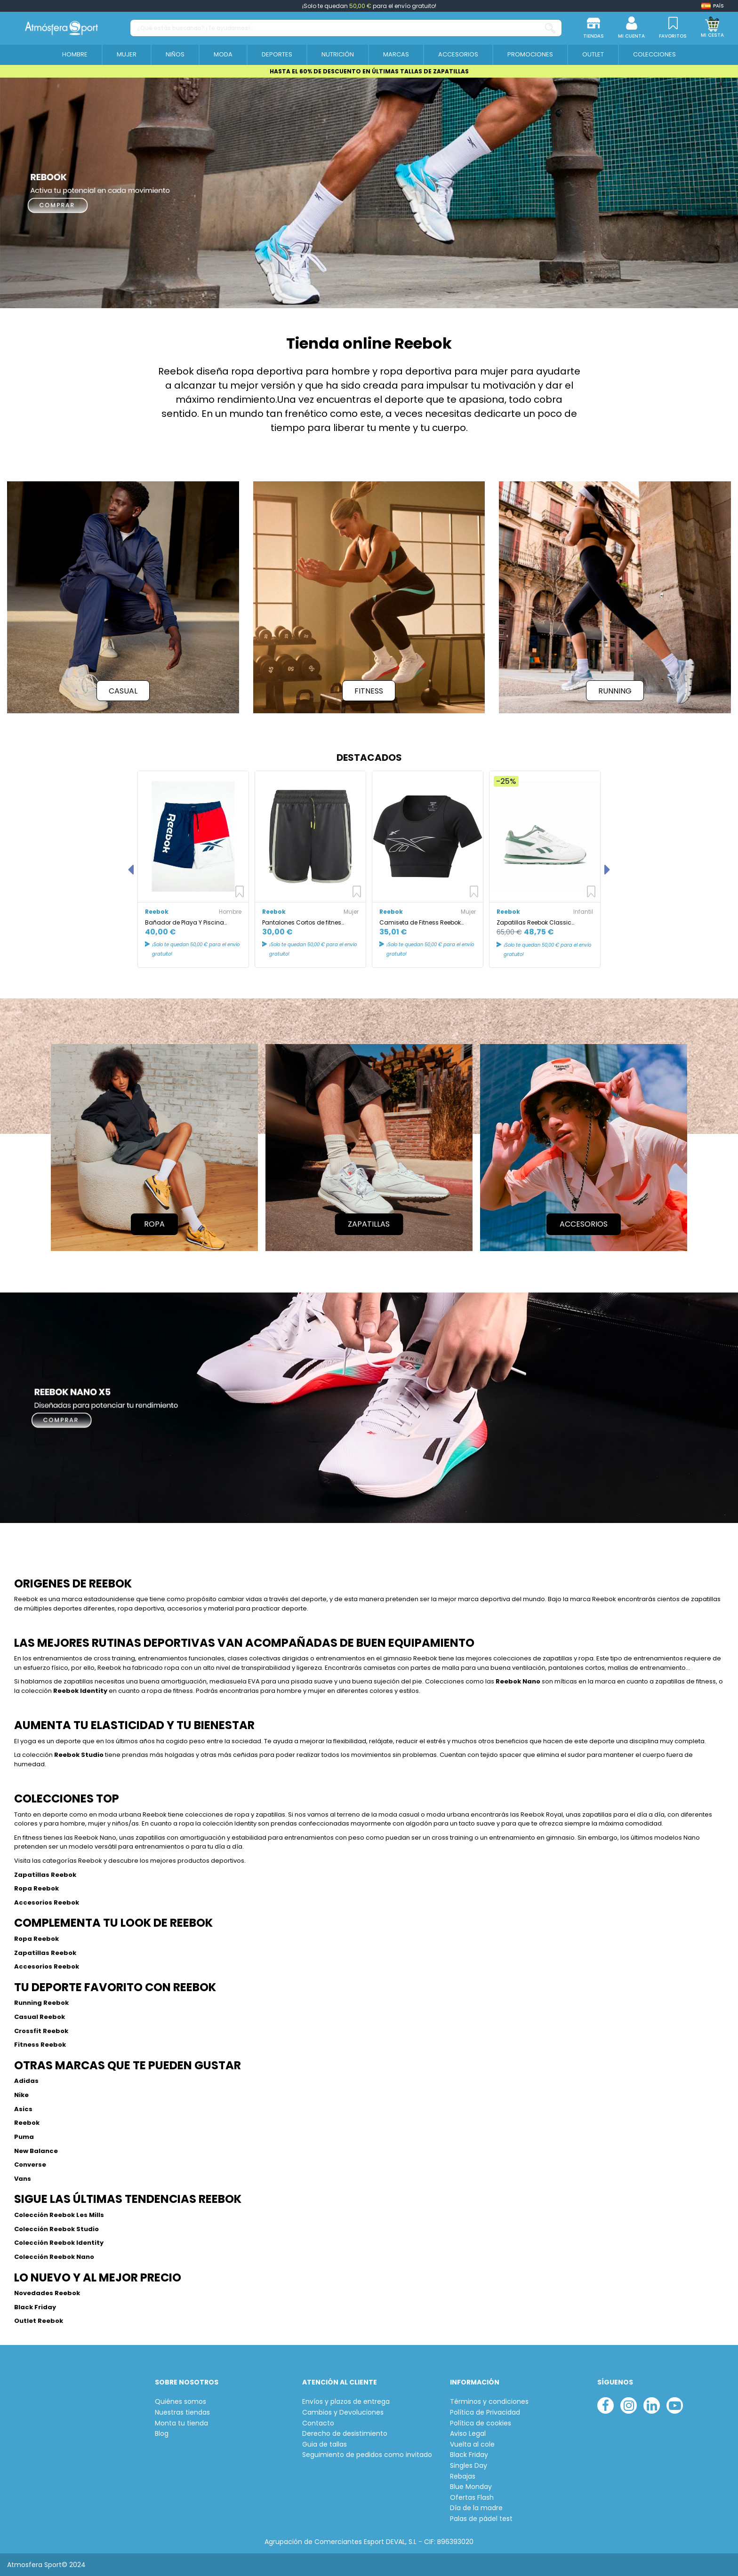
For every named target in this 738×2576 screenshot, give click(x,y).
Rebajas (462, 2475)
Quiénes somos (180, 2401)
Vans (22, 2178)
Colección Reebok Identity (59, 2242)
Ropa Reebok (36, 1888)
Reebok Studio (79, 1754)
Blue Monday (471, 2485)
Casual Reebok (39, 2016)
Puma (24, 2136)
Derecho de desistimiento (344, 2432)
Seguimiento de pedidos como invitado (367, 2454)
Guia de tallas (324, 2443)
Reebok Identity (80, 1690)
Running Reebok (41, 2002)
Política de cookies (480, 2422)
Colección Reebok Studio (56, 2228)
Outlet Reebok (38, 2320)
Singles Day (468, 2464)
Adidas (26, 2080)
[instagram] (628, 2405)
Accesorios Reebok (46, 1902)
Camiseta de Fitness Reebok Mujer (420, 922)
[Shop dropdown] (712, 6)
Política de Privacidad (485, 2411)
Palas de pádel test (481, 2517)
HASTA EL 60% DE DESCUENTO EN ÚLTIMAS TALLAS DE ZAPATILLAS (369, 71)
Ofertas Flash (472, 2496)
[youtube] (674, 2405)
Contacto (318, 2422)
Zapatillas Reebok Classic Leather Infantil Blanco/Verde (538, 922)
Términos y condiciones (489, 2401)
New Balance (36, 2149)
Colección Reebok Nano (54, 2255)
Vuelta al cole (472, 2443)
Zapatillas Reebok (45, 1874)
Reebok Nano (518, 1681)
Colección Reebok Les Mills (59, 2214)
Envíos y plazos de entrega (346, 2401)
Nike (21, 2094)
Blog (161, 2432)
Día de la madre (476, 2507)
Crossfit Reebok (41, 2030)
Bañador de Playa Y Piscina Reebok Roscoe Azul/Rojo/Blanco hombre (193, 922)
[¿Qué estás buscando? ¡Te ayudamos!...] (550, 28)
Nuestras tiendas (182, 2411)
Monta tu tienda (181, 2422)
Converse (30, 2164)
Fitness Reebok (40, 2044)
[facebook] (605, 2405)
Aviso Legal (468, 2432)
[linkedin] (651, 2405)
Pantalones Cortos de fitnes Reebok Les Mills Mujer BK (301, 922)
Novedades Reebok (47, 2292)
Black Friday (35, 2306)
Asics (24, 2108)
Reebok (27, 2122)
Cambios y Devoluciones (343, 2411)
